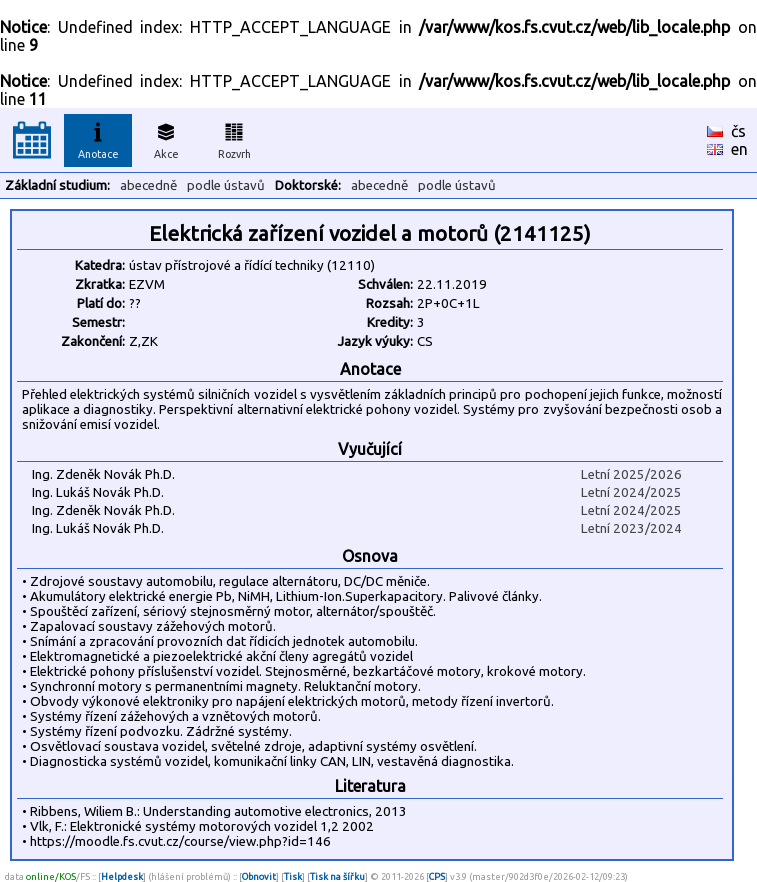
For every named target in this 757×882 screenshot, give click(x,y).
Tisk (293, 876)
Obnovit (259, 876)
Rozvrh (234, 138)
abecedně (148, 185)
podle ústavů (226, 185)
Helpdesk (122, 876)
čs (738, 131)
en (739, 149)
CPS (437, 876)
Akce (166, 138)
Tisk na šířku (337, 876)
